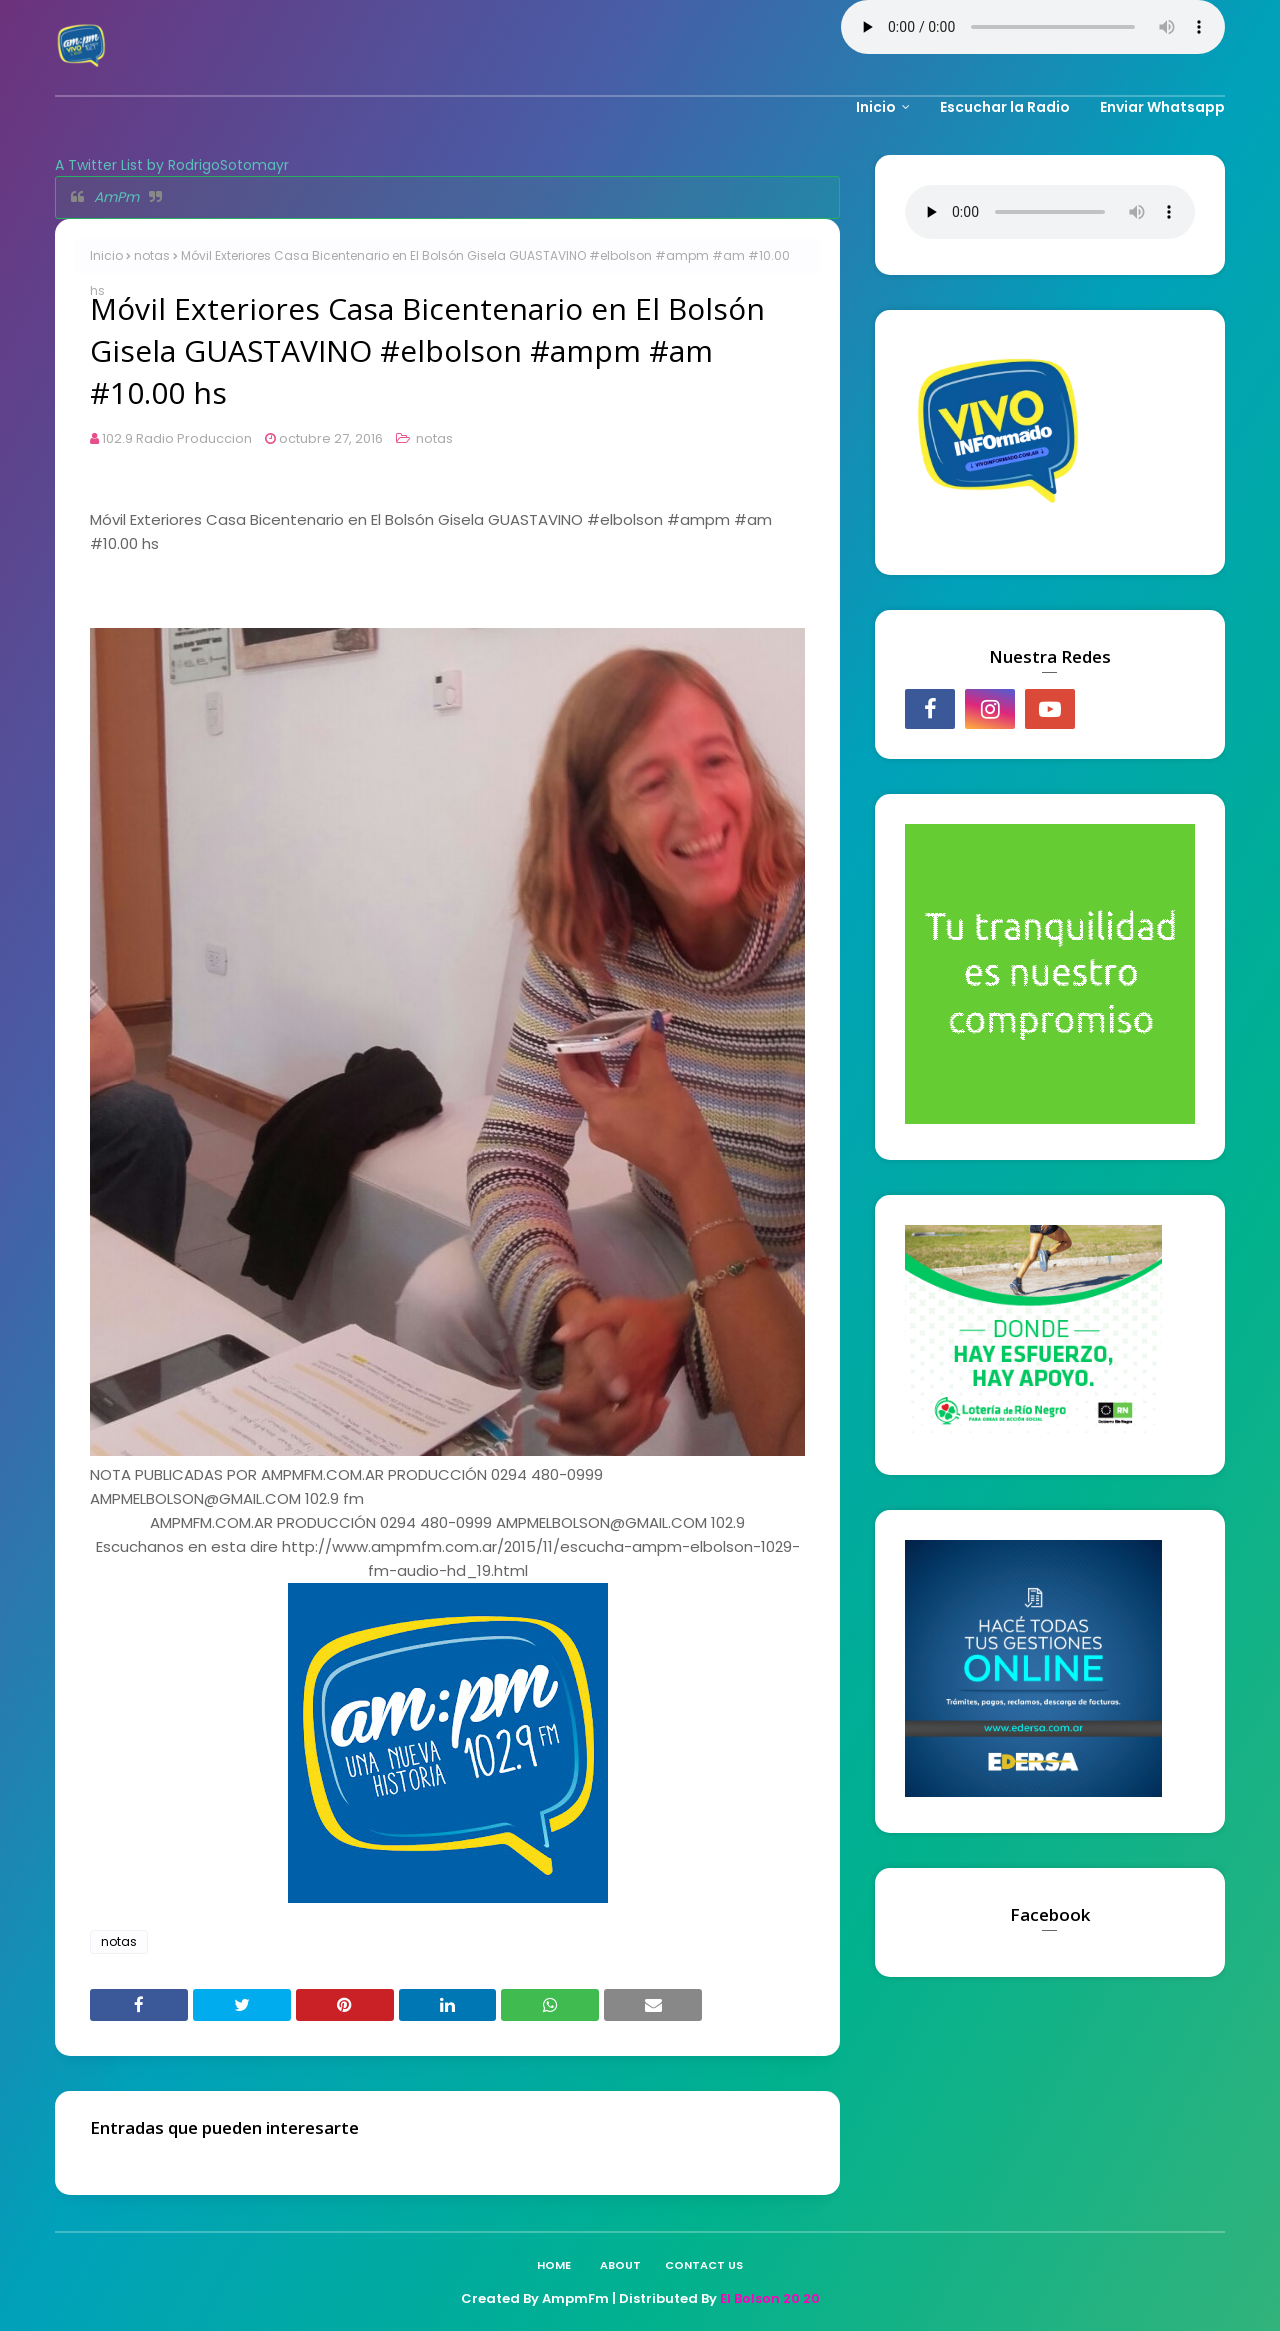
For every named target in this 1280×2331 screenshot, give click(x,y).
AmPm (116, 197)
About (620, 2265)
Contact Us (704, 2265)
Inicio (106, 255)
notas (152, 255)
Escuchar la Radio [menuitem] (1005, 107)
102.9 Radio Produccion (177, 438)
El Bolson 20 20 (770, 2298)
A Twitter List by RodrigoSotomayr (172, 165)
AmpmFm (575, 2298)
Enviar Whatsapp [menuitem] (1162, 107)
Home (554, 2265)
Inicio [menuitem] (876, 107)
